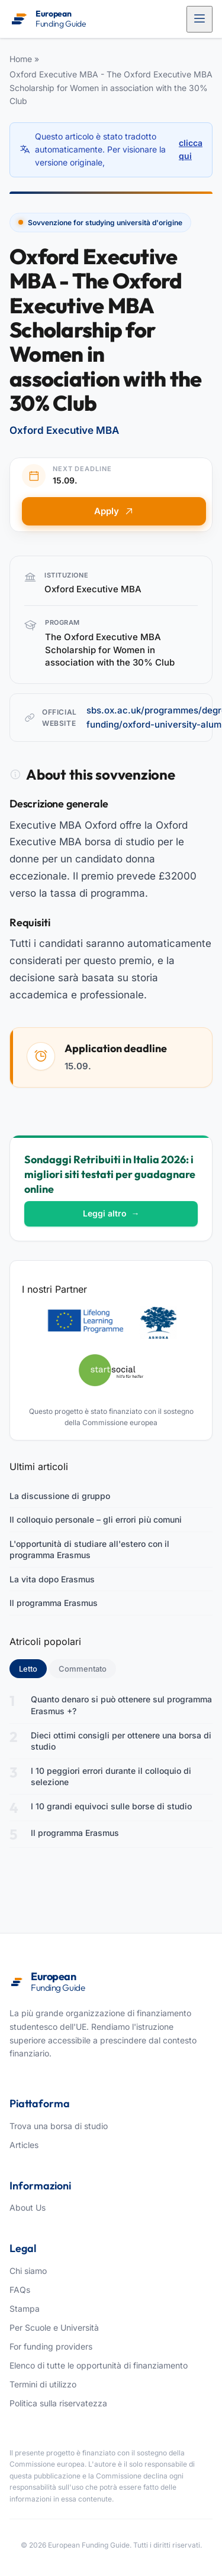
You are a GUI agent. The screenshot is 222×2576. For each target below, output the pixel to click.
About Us (27, 2207)
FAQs (19, 2290)
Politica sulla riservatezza (58, 2403)
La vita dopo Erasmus (52, 1579)
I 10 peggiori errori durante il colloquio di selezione (111, 1776)
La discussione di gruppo (59, 1496)
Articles (23, 2145)
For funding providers (50, 2346)
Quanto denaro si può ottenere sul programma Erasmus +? (121, 1705)
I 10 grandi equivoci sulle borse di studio (111, 1806)
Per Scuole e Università (54, 2327)
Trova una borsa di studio (58, 2126)
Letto (33, 1668)
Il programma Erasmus (53, 1603)
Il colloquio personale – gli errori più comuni (95, 1519)
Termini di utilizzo (42, 2384)
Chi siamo (28, 2271)
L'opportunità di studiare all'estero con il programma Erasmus (89, 1549)
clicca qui (190, 149)
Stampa (24, 2309)
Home (20, 59)
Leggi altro (111, 1213)
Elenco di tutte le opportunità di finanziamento (98, 2365)
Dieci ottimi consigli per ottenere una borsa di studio (121, 1741)
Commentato (83, 1668)
